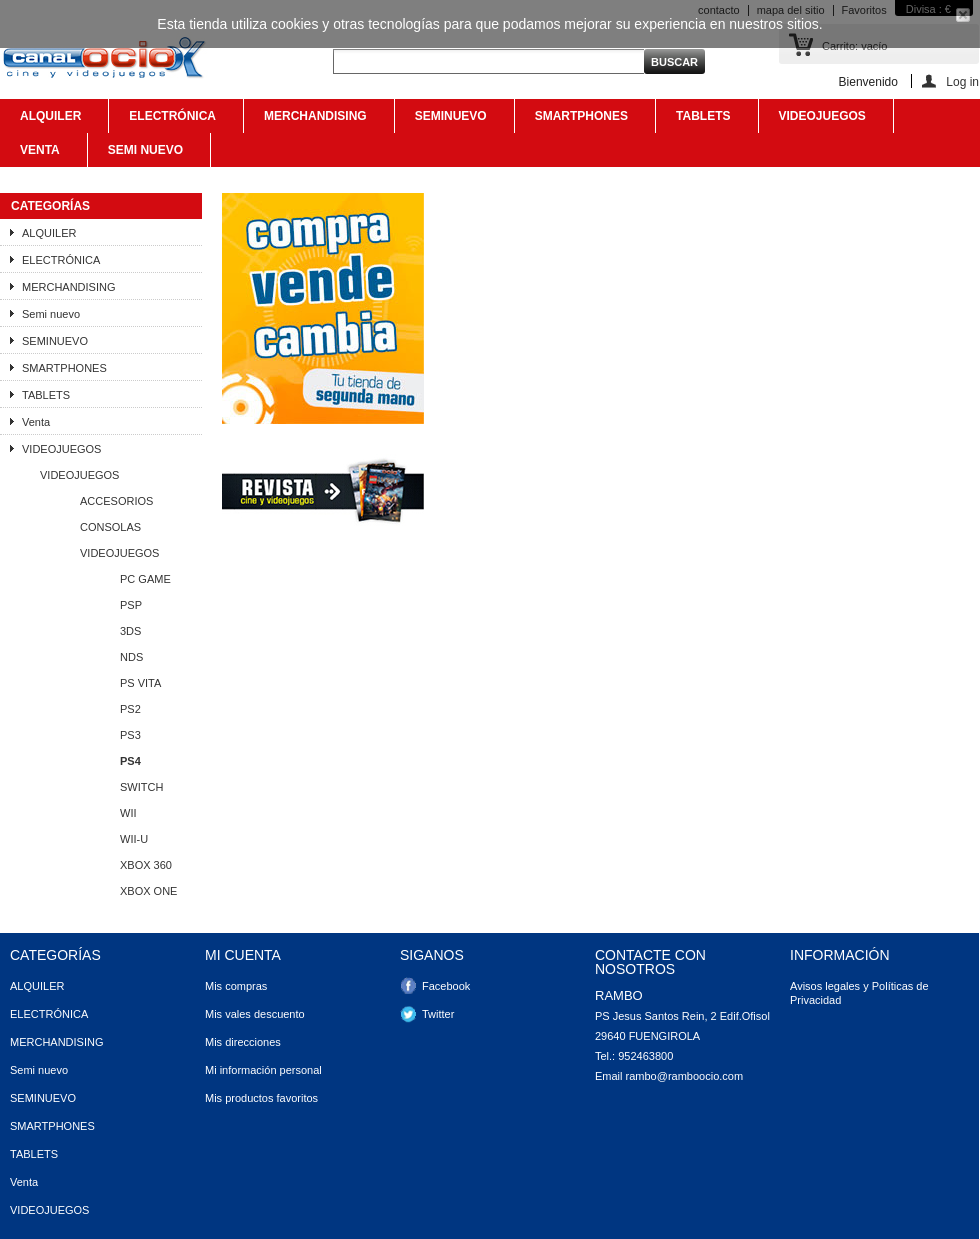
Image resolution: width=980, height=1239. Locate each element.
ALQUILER (49, 121)
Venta (38, 155)
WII (128, 813)
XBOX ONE (148, 891)
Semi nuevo (144, 155)
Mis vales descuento (255, 1014)
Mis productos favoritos (261, 1098)
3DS (130, 631)
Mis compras (236, 986)
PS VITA (140, 683)
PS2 (130, 709)
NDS (131, 657)
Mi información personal (263, 1070)
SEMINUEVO (449, 121)
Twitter (438, 1014)
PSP (131, 605)
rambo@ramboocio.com (685, 1076)
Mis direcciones (243, 1042)
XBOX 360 (146, 865)
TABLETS (701, 121)
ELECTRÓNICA (171, 121)
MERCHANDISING (314, 121)
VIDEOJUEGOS (821, 121)
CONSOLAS (110, 527)
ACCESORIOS (116, 501)
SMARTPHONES (580, 121)
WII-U (134, 839)
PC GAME (145, 579)
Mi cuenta (243, 955)
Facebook (446, 986)
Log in (962, 81)
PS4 (130, 761)
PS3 (130, 735)
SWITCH (141, 787)
